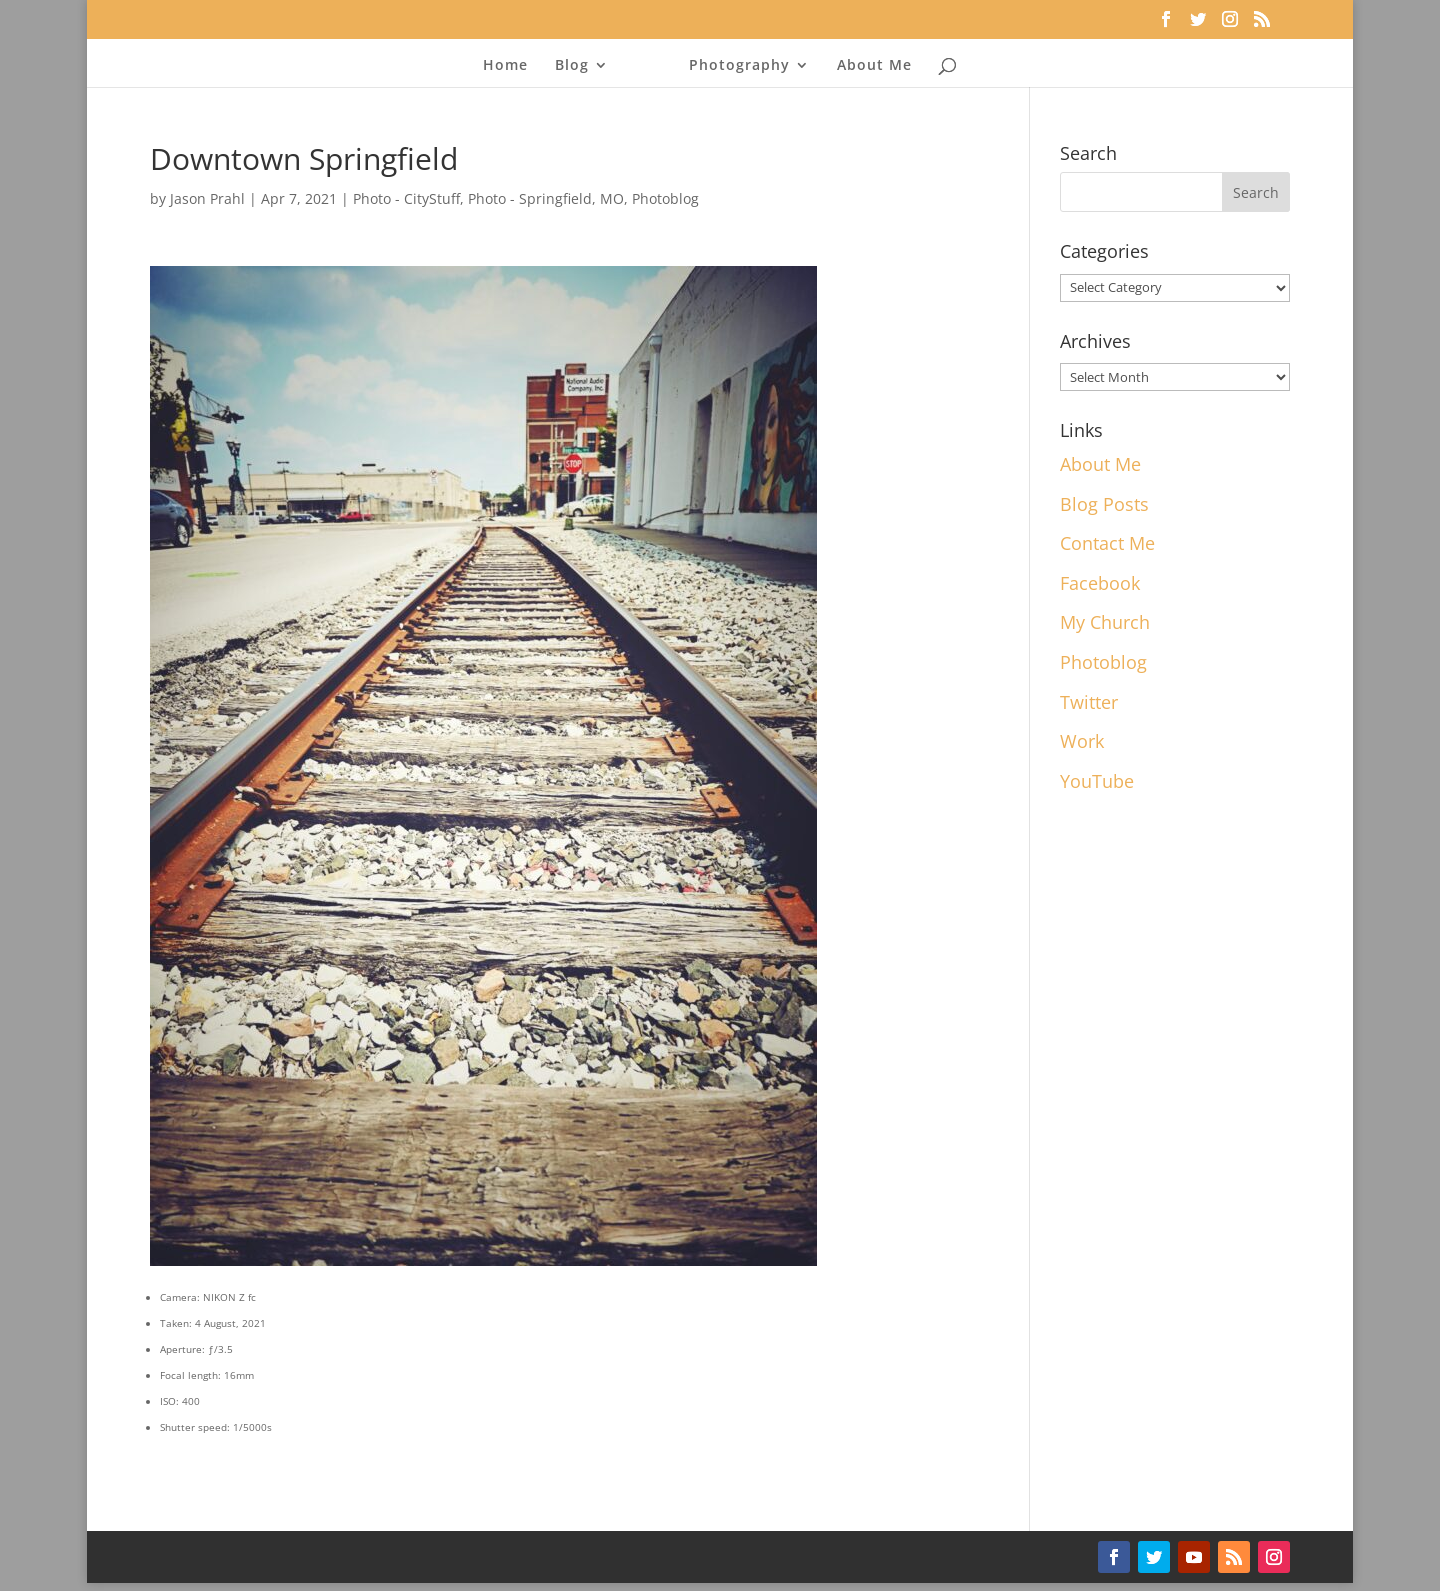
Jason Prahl (207, 198)
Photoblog (665, 198)
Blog (578, 66)
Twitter (1089, 702)
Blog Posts (1104, 504)
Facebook (1100, 583)
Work (1082, 741)
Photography (733, 66)
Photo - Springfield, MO (546, 198)
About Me (868, 66)
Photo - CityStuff (406, 198)
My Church (1105, 622)
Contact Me (1107, 543)
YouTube (1097, 781)
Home (511, 66)
